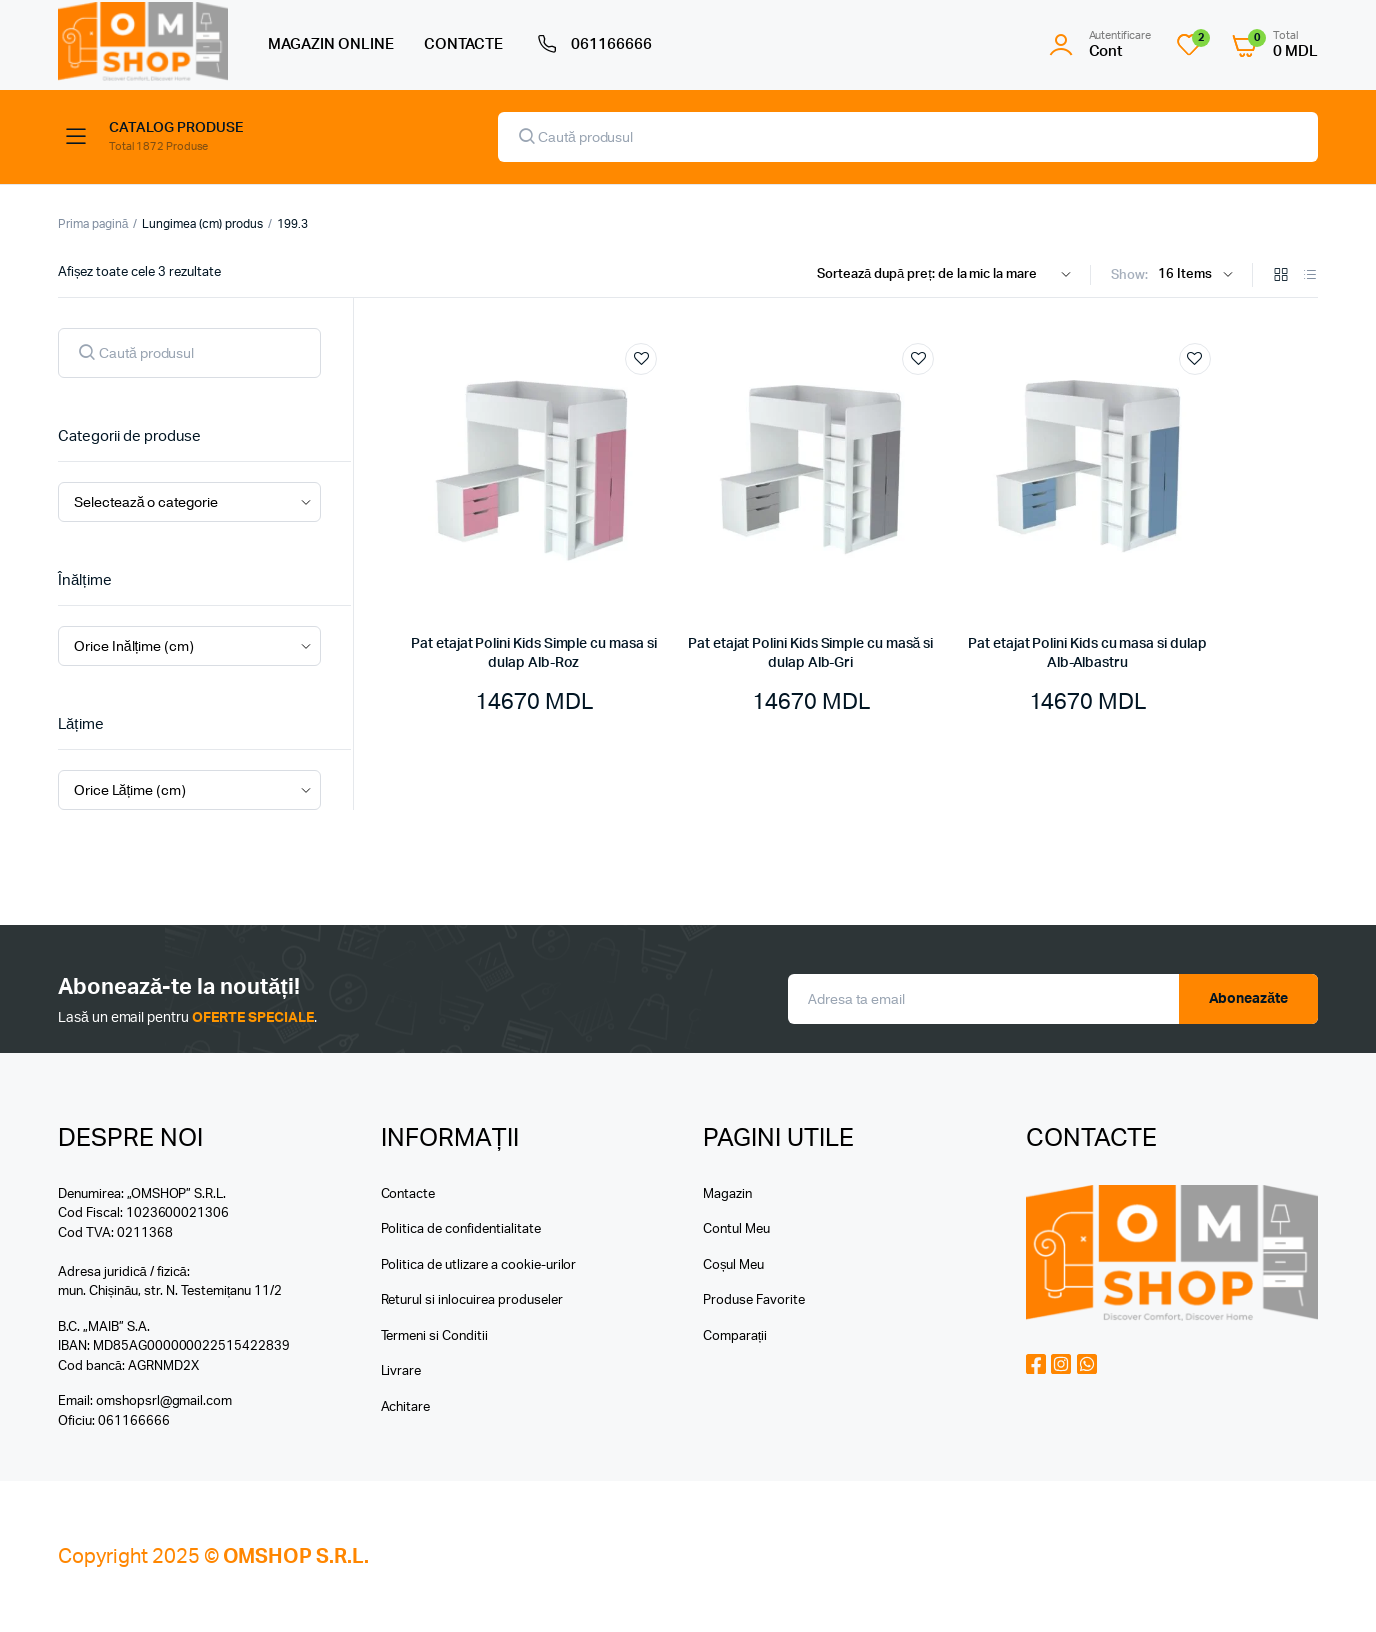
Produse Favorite (754, 1300)
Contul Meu (736, 1229)
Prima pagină (93, 224)
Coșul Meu (733, 1265)
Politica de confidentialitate (461, 1229)
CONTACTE (464, 44)
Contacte (408, 1194)
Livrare (401, 1371)
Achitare (406, 1407)
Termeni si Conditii (434, 1336)
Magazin (727, 1194)
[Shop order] (948, 275)
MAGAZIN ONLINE (331, 44)
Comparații (735, 1336)
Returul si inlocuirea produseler (472, 1300)
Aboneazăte (1249, 999)
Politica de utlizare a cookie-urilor (479, 1265)
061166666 (592, 45)
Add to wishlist (641, 359)
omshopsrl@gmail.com (164, 1401)
